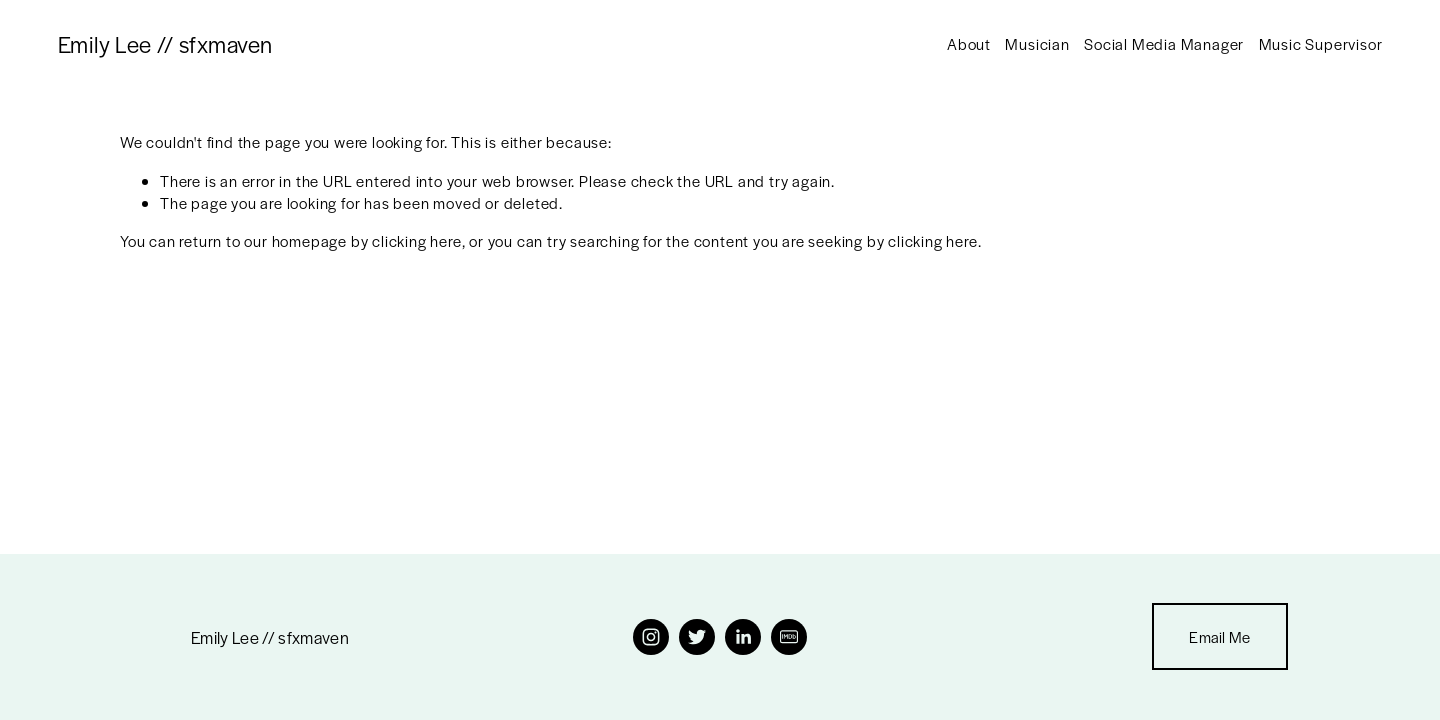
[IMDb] (789, 637)
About (969, 43)
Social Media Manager (1164, 43)
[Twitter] (697, 637)
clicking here (416, 240)
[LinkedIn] (743, 637)
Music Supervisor (1321, 43)
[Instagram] (651, 637)
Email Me (1220, 636)
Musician (1037, 43)
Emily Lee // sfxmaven (165, 44)
